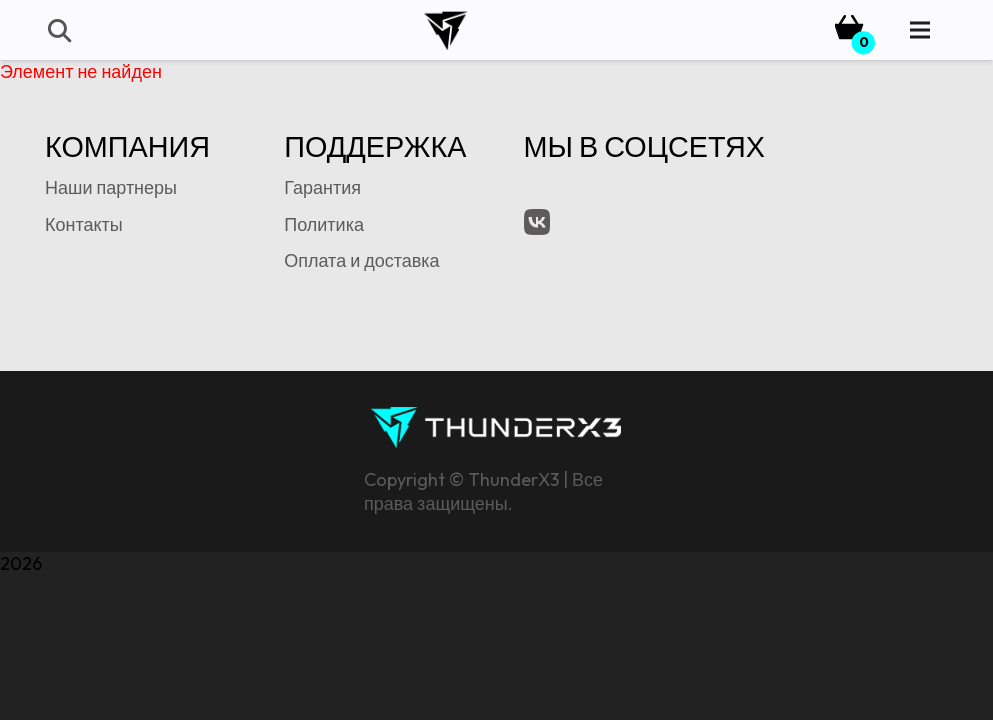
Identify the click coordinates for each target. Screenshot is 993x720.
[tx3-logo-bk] (445, 30)
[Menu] (920, 30)
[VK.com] (537, 222)
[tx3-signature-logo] (496, 427)
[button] (58, 30)
